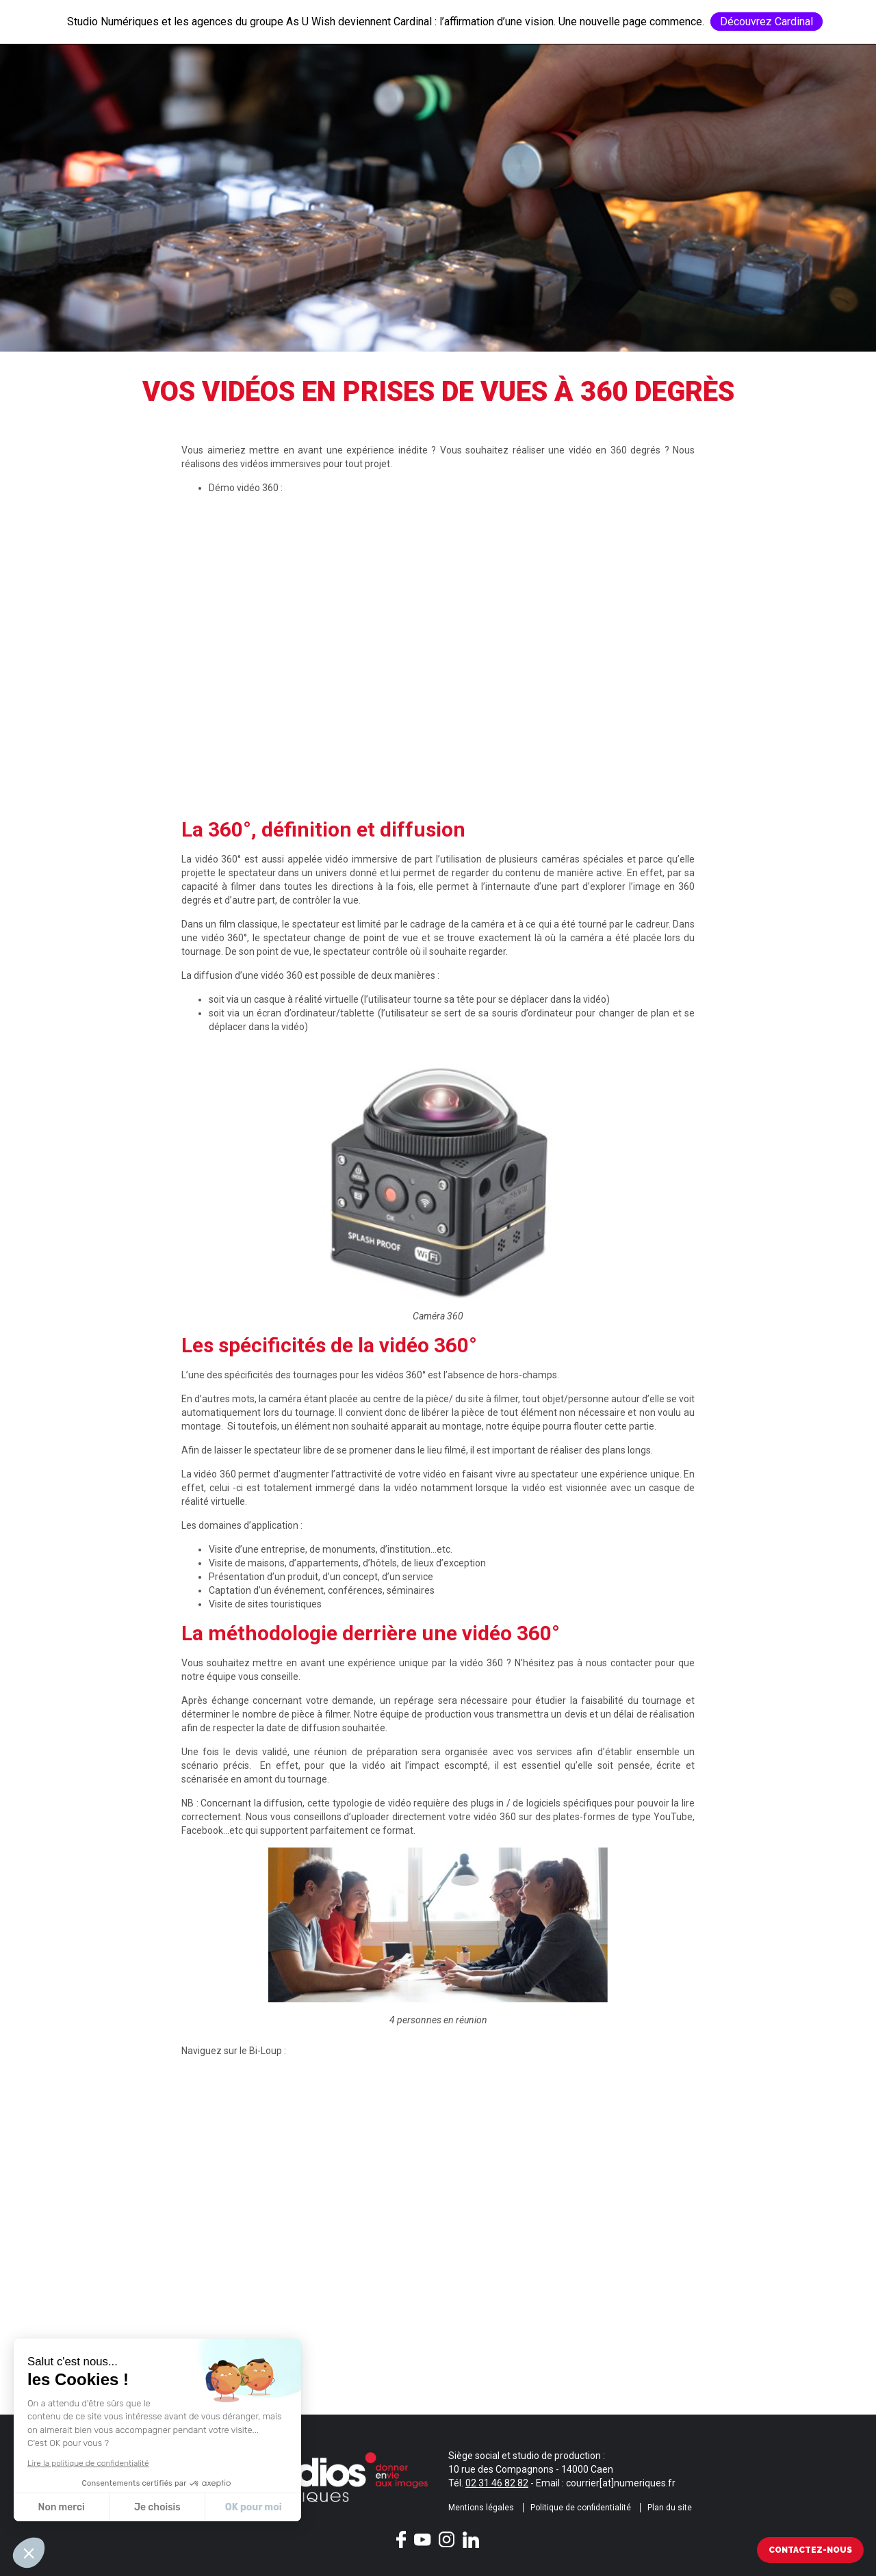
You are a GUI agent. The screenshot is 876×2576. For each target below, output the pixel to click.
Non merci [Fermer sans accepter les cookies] (61, 2507)
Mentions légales (481, 2507)
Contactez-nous (810, 2550)
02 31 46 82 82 (496, 2483)
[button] (28, 2552)
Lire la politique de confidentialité (88, 2463)
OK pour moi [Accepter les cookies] (253, 2507)
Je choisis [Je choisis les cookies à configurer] (157, 2507)
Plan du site (669, 2507)
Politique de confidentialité (580, 2507)
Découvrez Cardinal (766, 21)
